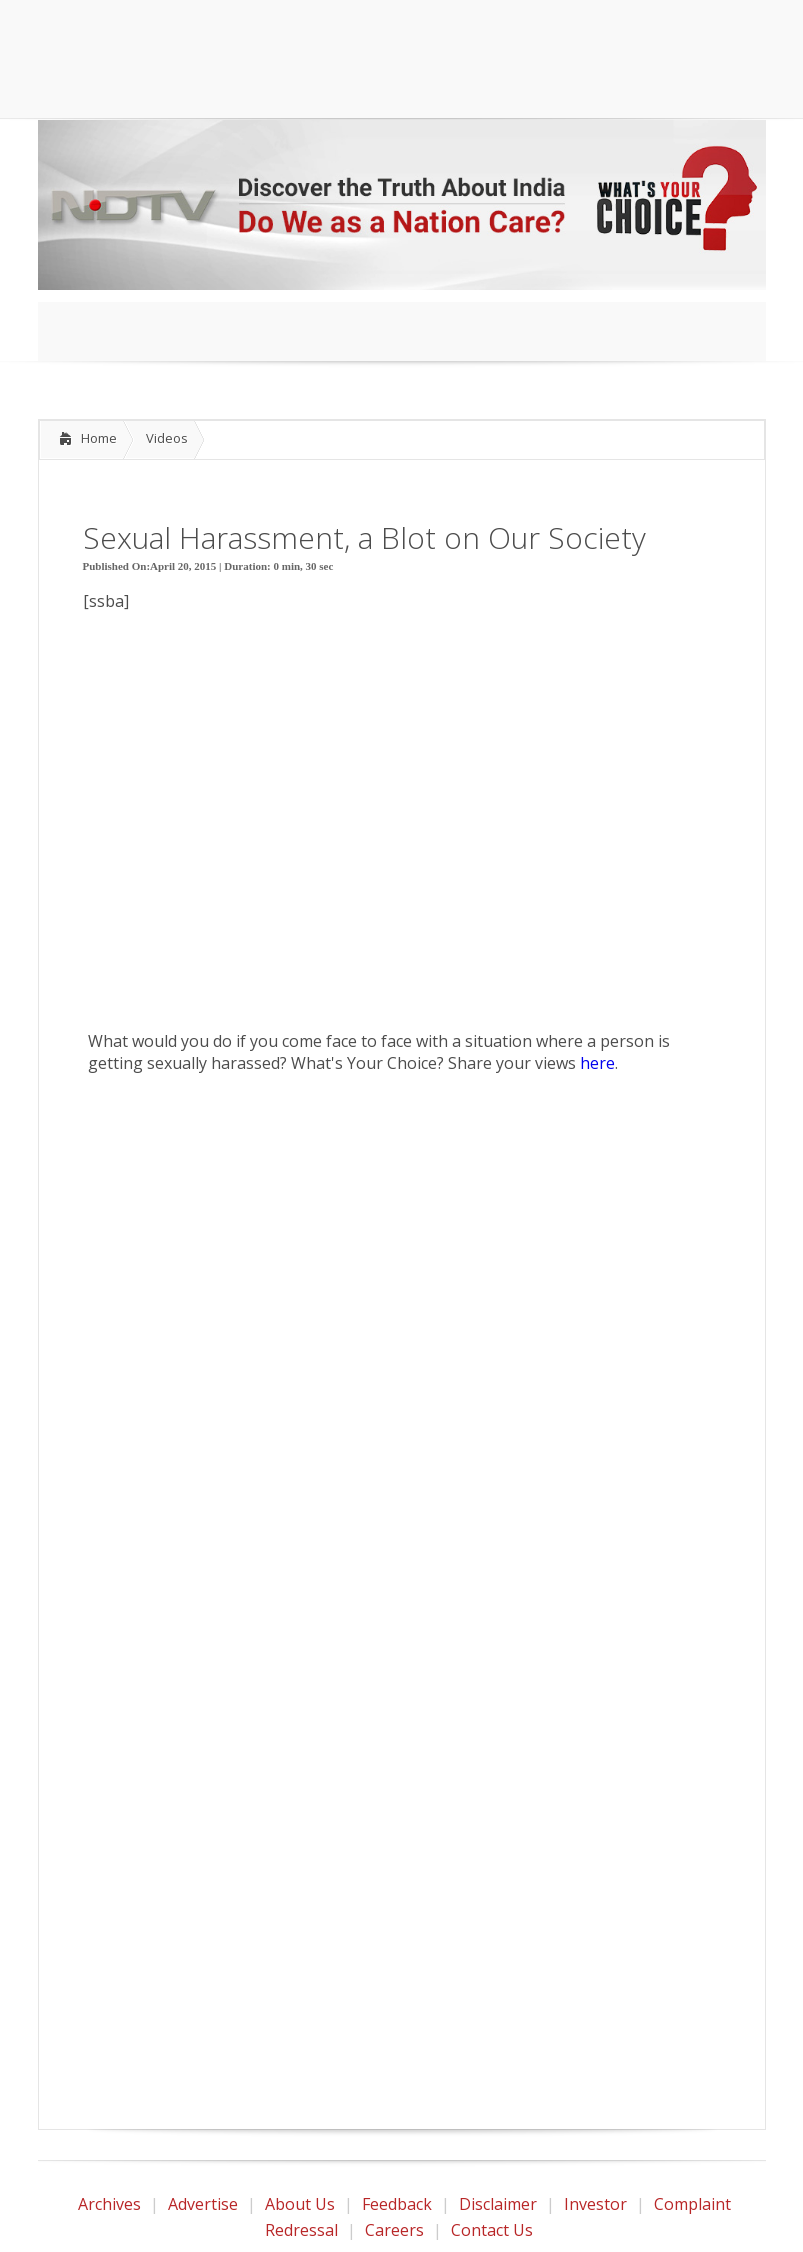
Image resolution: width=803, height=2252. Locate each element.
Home (99, 438)
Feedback (397, 2204)
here (597, 1063)
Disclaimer (498, 2204)
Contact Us (492, 2230)
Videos (167, 438)
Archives (109, 2204)
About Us (300, 2204)
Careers (394, 2230)
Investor (595, 2204)
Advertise (203, 2204)
